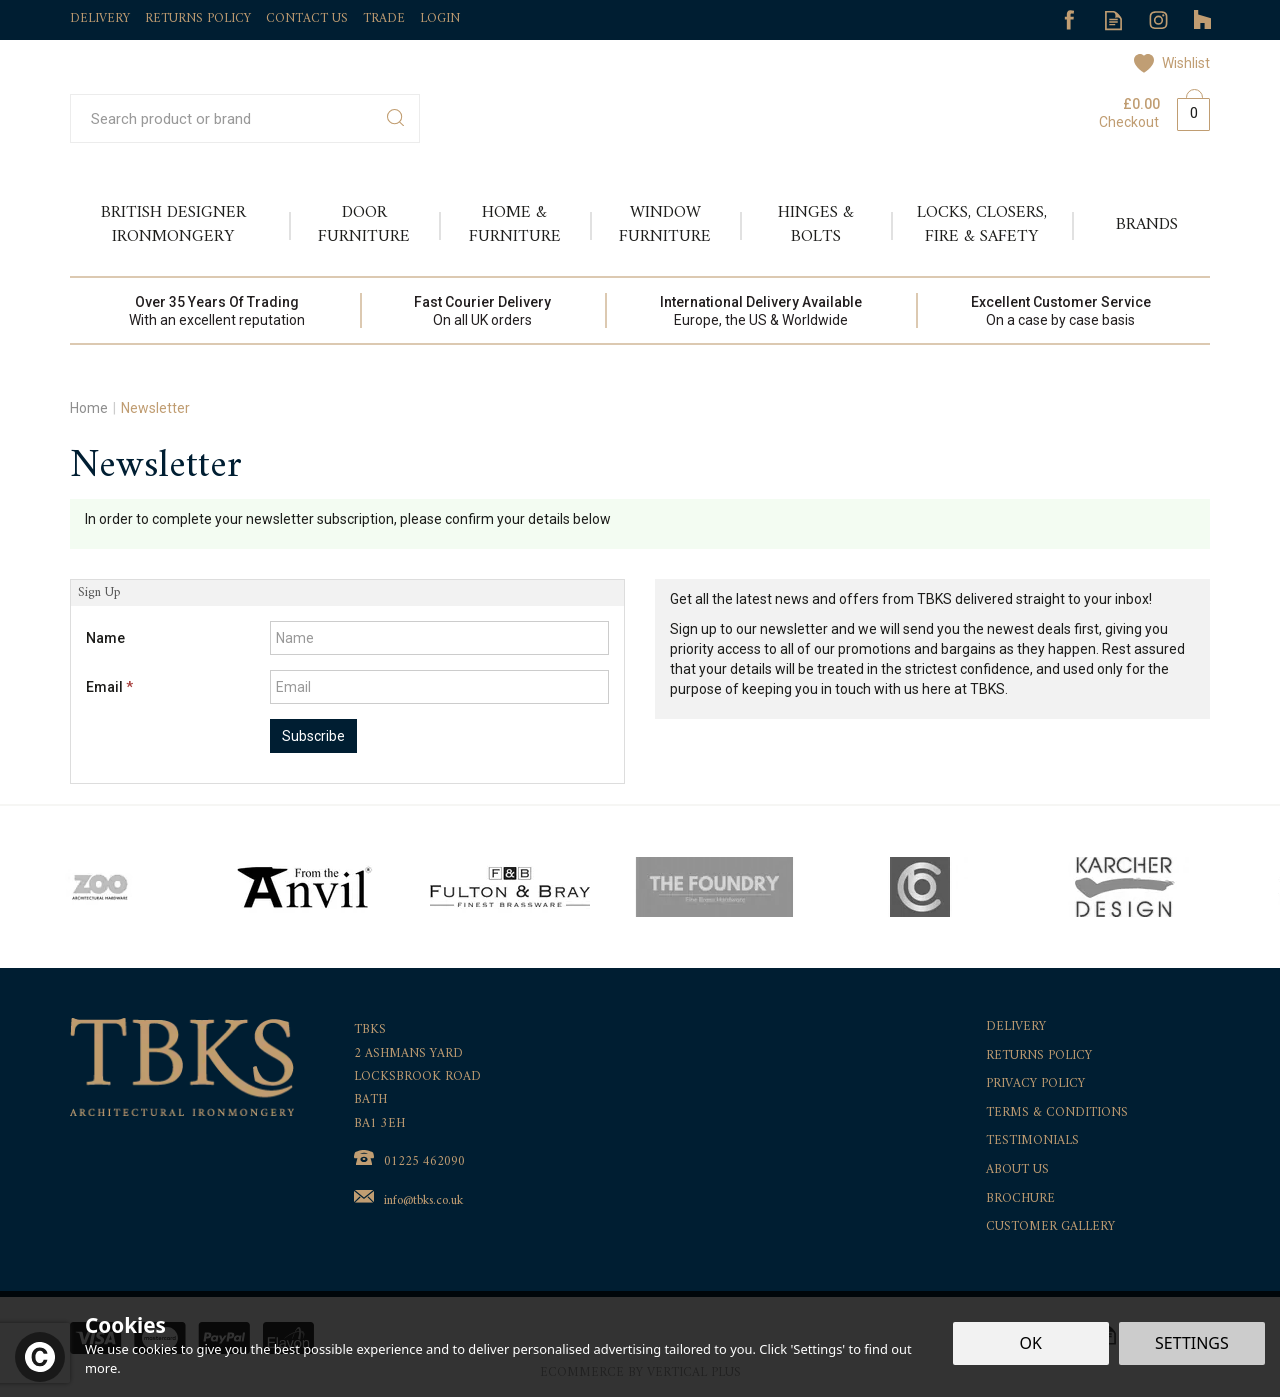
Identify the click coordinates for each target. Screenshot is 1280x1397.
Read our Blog (1113, 20)
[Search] (223, 118)
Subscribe (313, 736)
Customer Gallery (1050, 1227)
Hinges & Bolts (816, 225)
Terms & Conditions (1057, 1113)
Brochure (1020, 1199)
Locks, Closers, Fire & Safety (982, 225)
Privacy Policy (1035, 1084)
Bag (1186, 110)
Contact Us (307, 18)
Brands (1147, 225)
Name (105, 638)
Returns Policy (1039, 1056)
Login (440, 18)
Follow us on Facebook (1068, 20)
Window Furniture (665, 225)
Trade (384, 18)
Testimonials (1032, 1141)
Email (109, 687)
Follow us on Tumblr (1203, 20)
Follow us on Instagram (1158, 20)
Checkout (1129, 122)
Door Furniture (364, 225)
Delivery (1016, 1027)
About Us (1017, 1170)
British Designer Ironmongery (173, 225)
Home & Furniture (515, 225)
